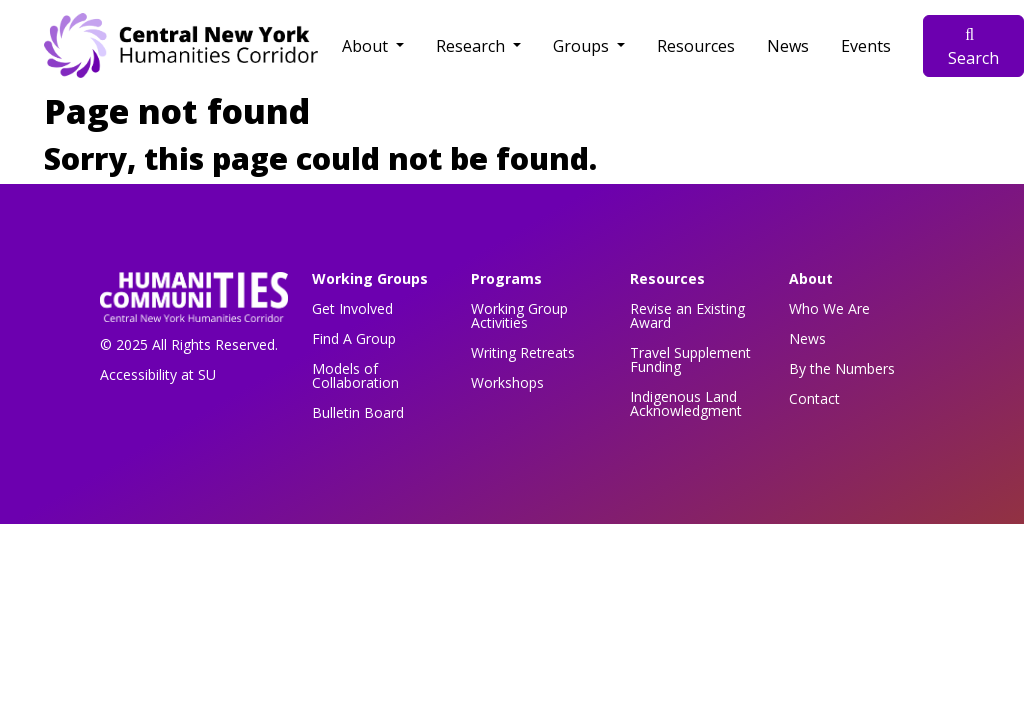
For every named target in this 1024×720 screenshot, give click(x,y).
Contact (814, 398)
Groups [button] (583, 46)
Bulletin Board (358, 412)
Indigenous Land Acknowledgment (686, 403)
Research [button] (472, 46)
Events (866, 46)
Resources (696, 46)
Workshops (507, 382)
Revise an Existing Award (687, 315)
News (788, 46)
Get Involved (352, 308)
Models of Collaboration (355, 375)
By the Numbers (842, 368)
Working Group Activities (519, 315)
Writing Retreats (523, 352)
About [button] (367, 46)
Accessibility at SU (158, 374)
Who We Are (829, 308)
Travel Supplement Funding (690, 359)
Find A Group (354, 338)
